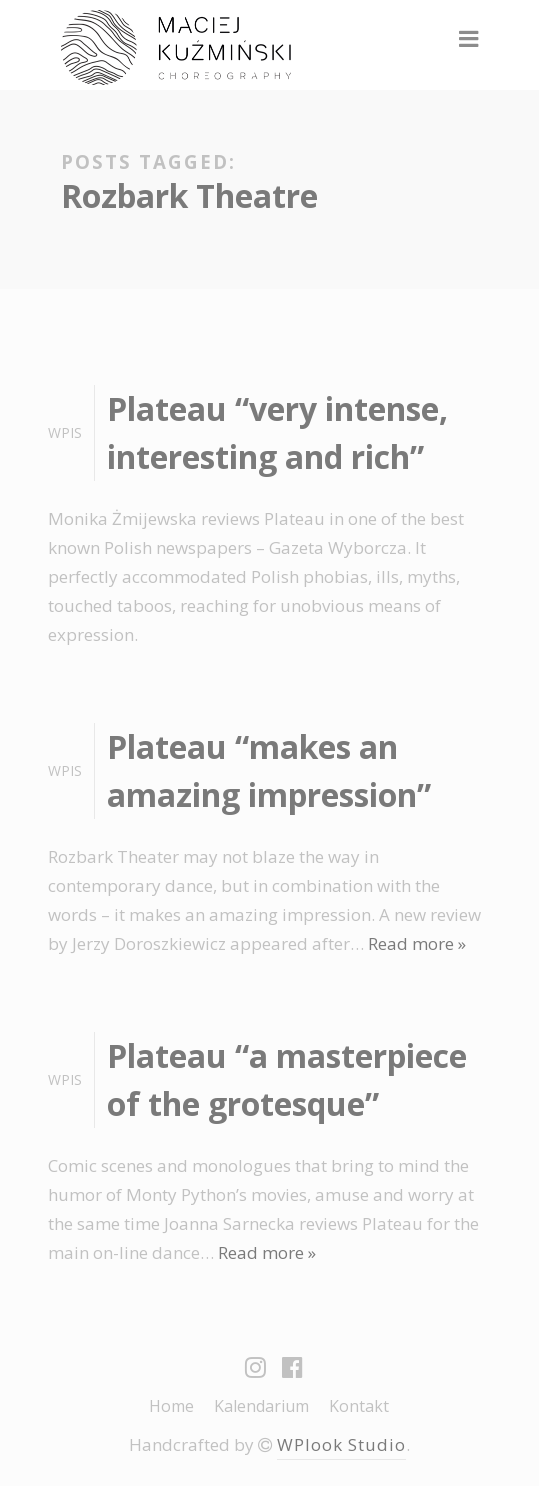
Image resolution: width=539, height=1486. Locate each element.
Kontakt (359, 1406)
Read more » (417, 943)
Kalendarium (261, 1406)
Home (171, 1406)
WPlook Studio (341, 1444)
